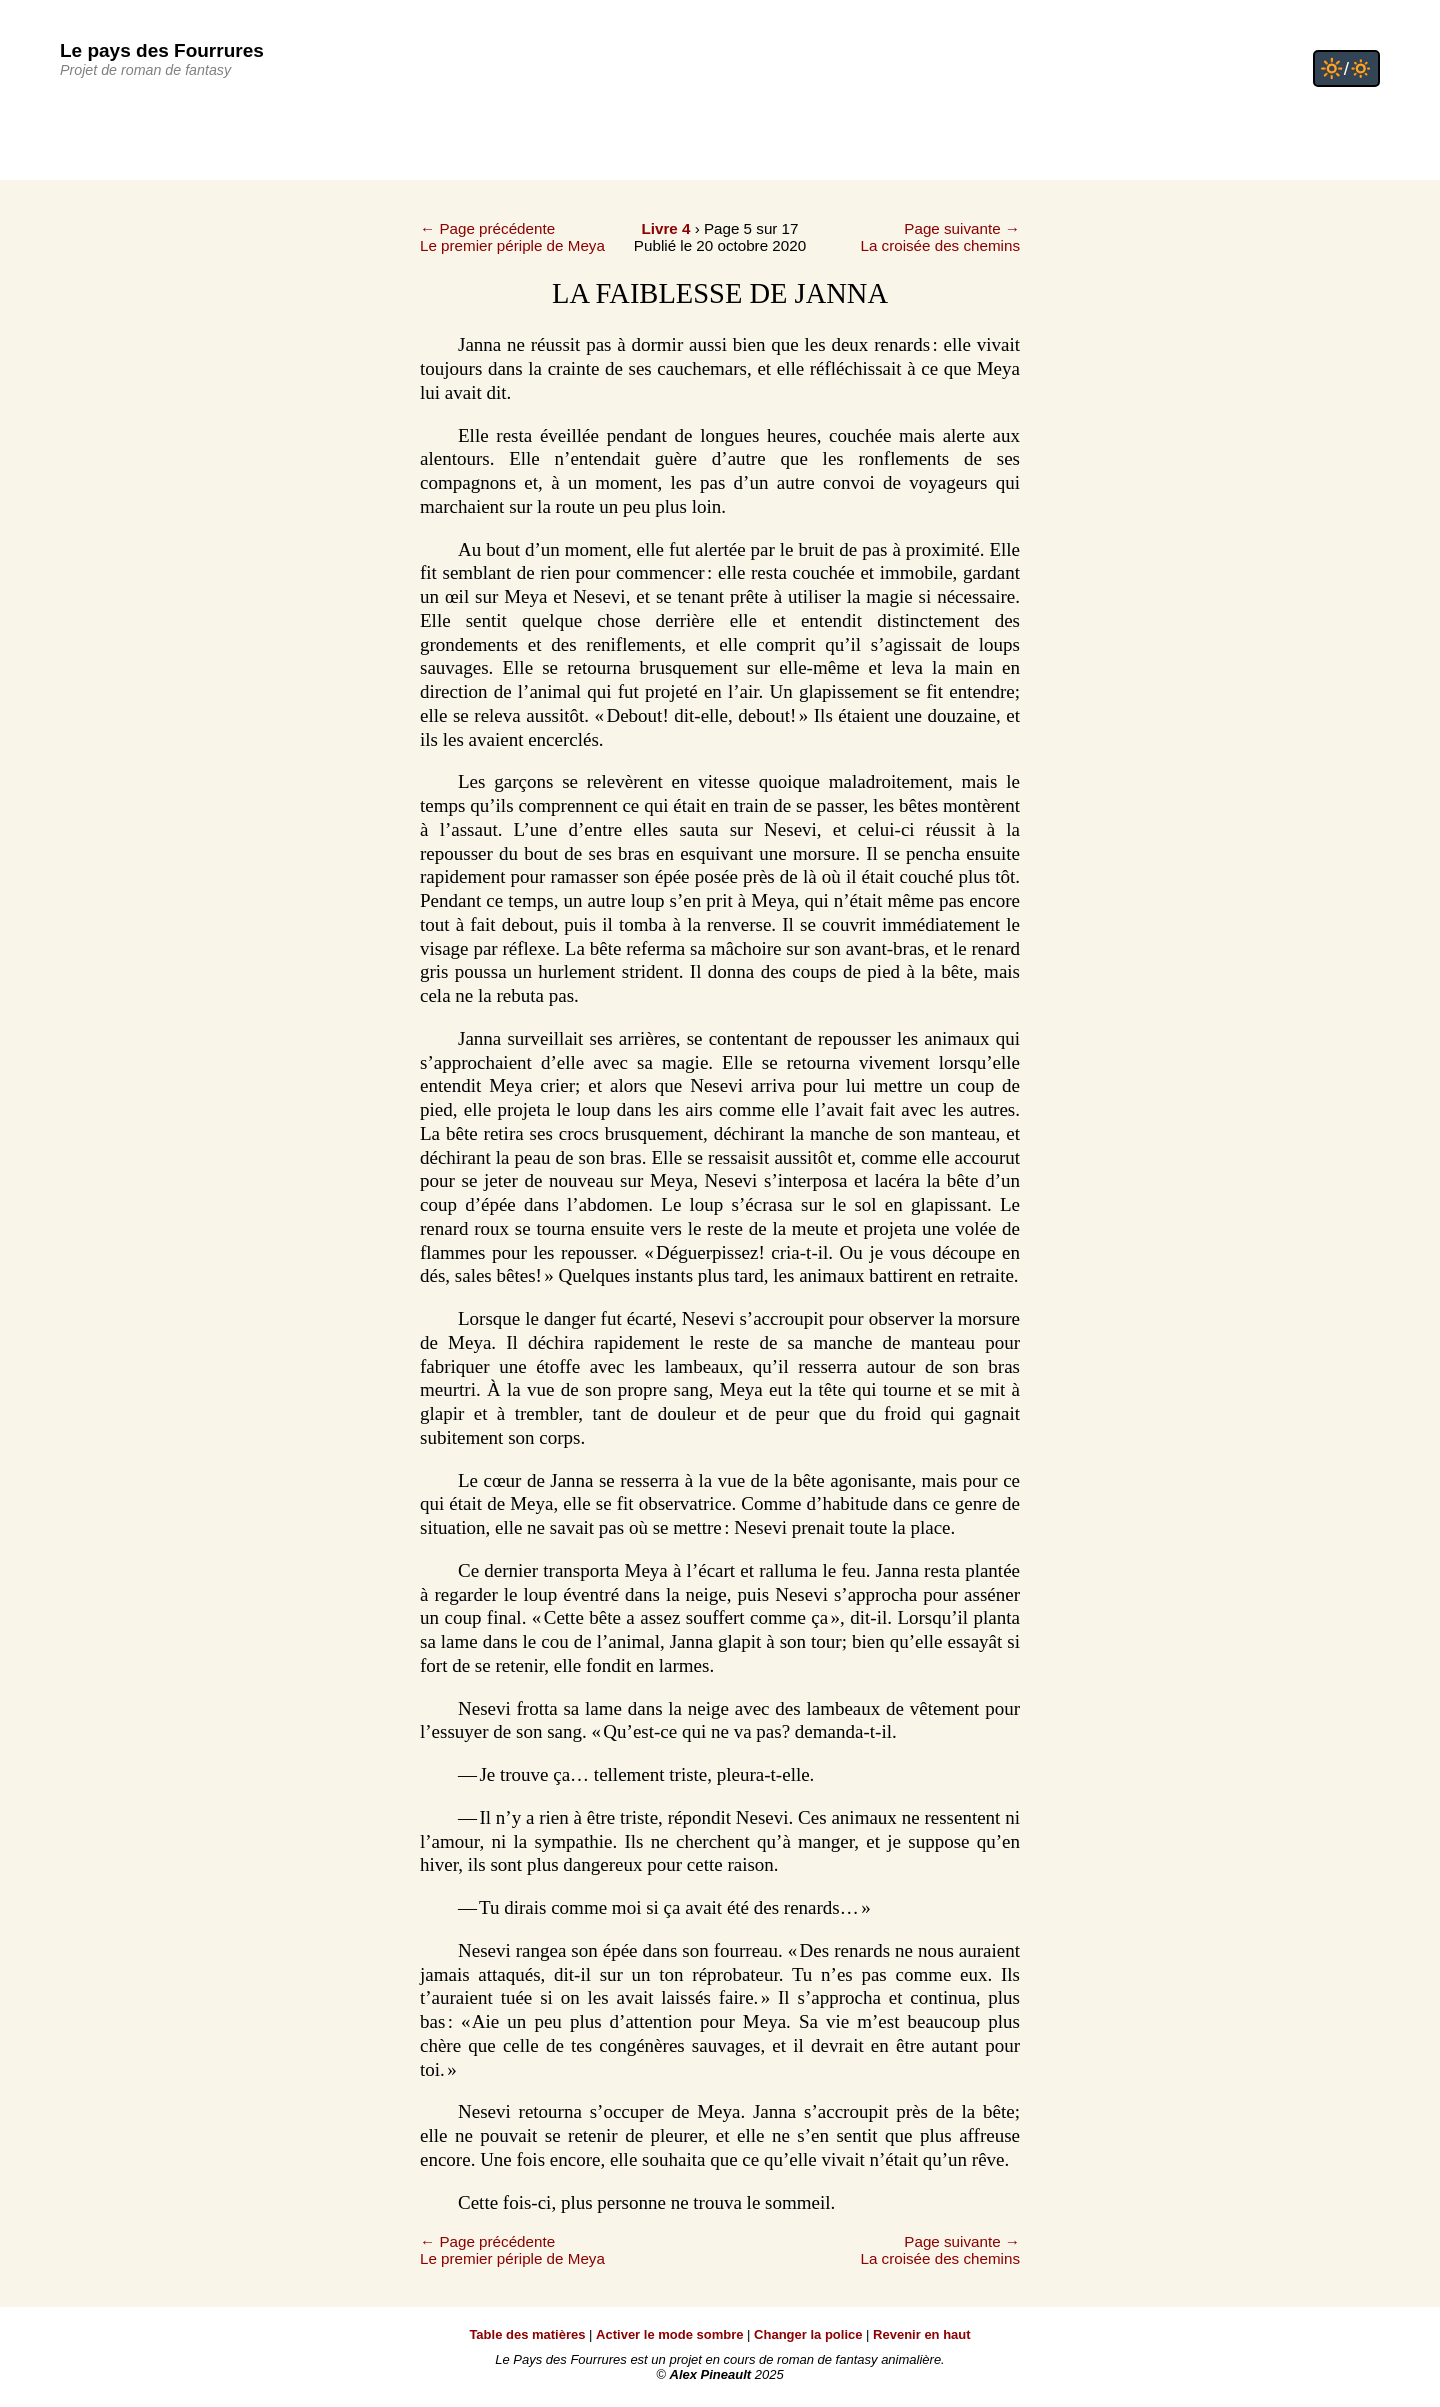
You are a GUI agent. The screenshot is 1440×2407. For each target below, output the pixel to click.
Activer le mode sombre (669, 2334)
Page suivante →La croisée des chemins (940, 237)
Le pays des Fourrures (162, 50)
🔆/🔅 (1346, 68)
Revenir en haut (922, 2334)
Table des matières (527, 2334)
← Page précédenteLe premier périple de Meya (512, 237)
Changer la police (808, 2334)
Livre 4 (665, 228)
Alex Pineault (711, 2374)
